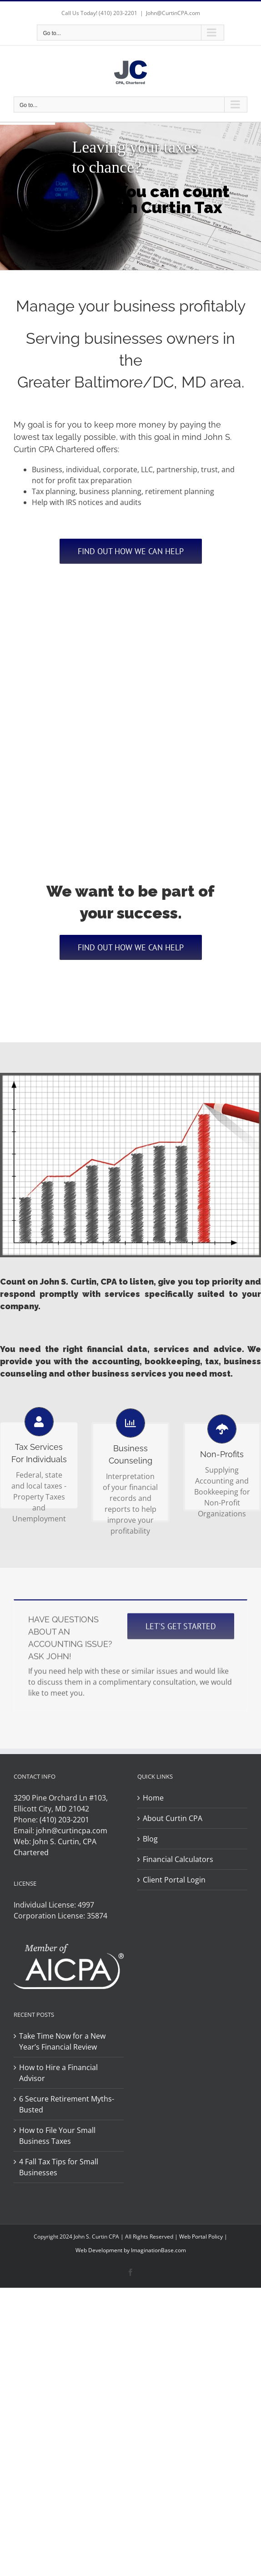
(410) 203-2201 (118, 13)
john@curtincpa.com (71, 1831)
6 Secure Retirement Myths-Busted (66, 2104)
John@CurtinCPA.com (173, 13)
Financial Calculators (178, 1859)
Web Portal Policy (201, 2236)
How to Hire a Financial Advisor (58, 2072)
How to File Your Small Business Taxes (57, 2135)
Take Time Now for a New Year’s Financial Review (62, 2041)
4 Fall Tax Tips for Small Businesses (58, 2167)
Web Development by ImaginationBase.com (130, 2250)
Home (153, 1798)
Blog (150, 1839)
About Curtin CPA (172, 1818)
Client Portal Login (174, 1880)
